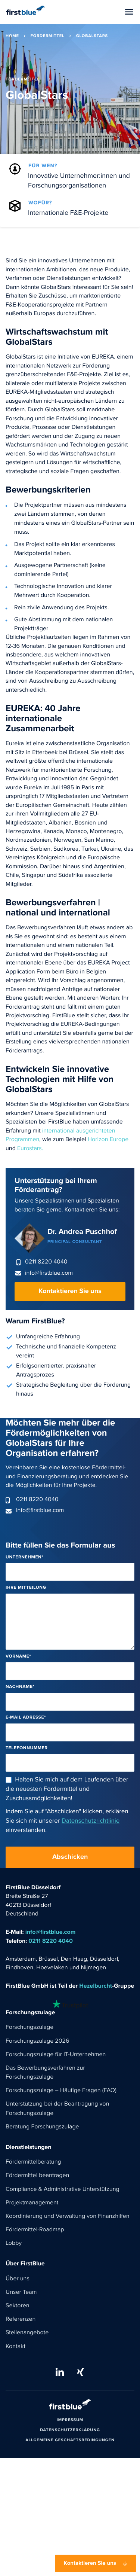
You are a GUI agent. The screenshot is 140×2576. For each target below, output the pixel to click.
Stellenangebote (27, 2332)
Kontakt (15, 2346)
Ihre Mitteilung (26, 1588)
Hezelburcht (95, 1986)
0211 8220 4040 (46, 1262)
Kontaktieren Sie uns (70, 1291)
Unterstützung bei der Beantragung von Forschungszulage (57, 2108)
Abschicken (70, 1857)
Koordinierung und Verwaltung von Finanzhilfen (68, 2216)
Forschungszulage (29, 2027)
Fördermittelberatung (33, 2162)
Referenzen (20, 2319)
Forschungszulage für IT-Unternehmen (56, 2054)
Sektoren (17, 2306)
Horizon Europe (108, 1139)
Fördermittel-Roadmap (35, 2230)
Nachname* (20, 1687)
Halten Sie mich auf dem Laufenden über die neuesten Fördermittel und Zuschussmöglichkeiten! (67, 1789)
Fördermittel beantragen (37, 2175)
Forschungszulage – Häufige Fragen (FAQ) (61, 2090)
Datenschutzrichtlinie (90, 1821)
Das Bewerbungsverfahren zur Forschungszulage (45, 2072)
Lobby (14, 2243)
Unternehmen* (24, 1557)
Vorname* (18, 1656)
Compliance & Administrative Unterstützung (62, 2189)
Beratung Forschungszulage (42, 2127)
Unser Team (21, 2292)
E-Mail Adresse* (26, 1717)
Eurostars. (29, 1148)
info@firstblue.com (49, 1273)
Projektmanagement (32, 2203)
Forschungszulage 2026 (37, 2041)
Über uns (17, 2279)
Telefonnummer (27, 1748)
